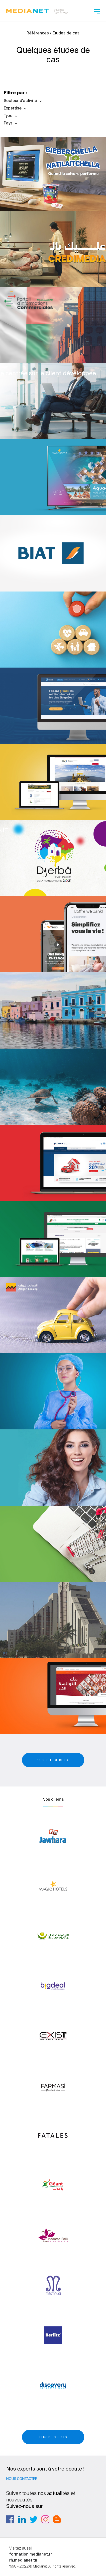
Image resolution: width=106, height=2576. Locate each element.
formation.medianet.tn (31, 2554)
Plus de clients (53, 2437)
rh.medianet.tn (23, 2560)
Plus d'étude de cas (53, 1760)
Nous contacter (21, 2479)
